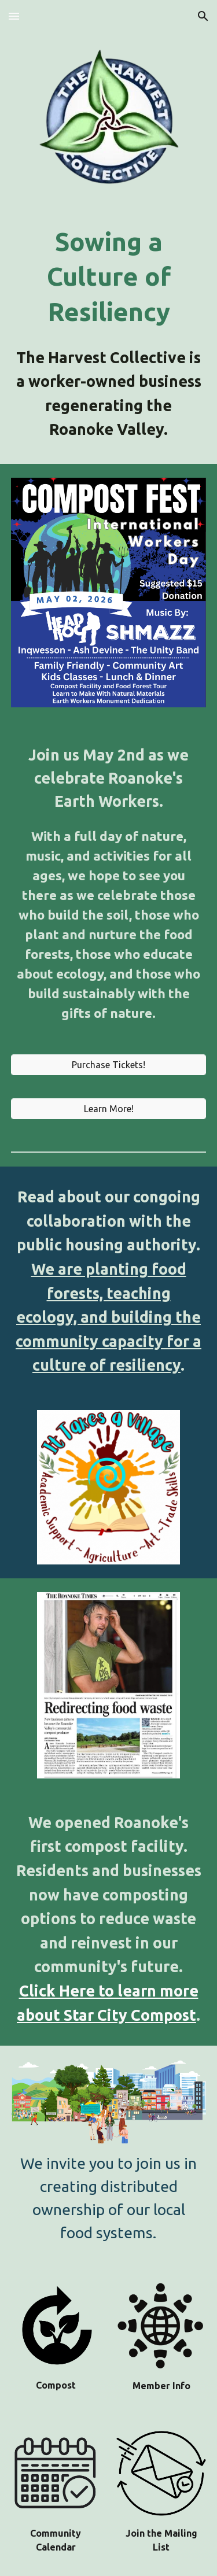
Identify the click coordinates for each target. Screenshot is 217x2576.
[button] (14, 16)
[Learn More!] (109, 1108)
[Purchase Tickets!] (109, 1064)
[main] (109, 277)
